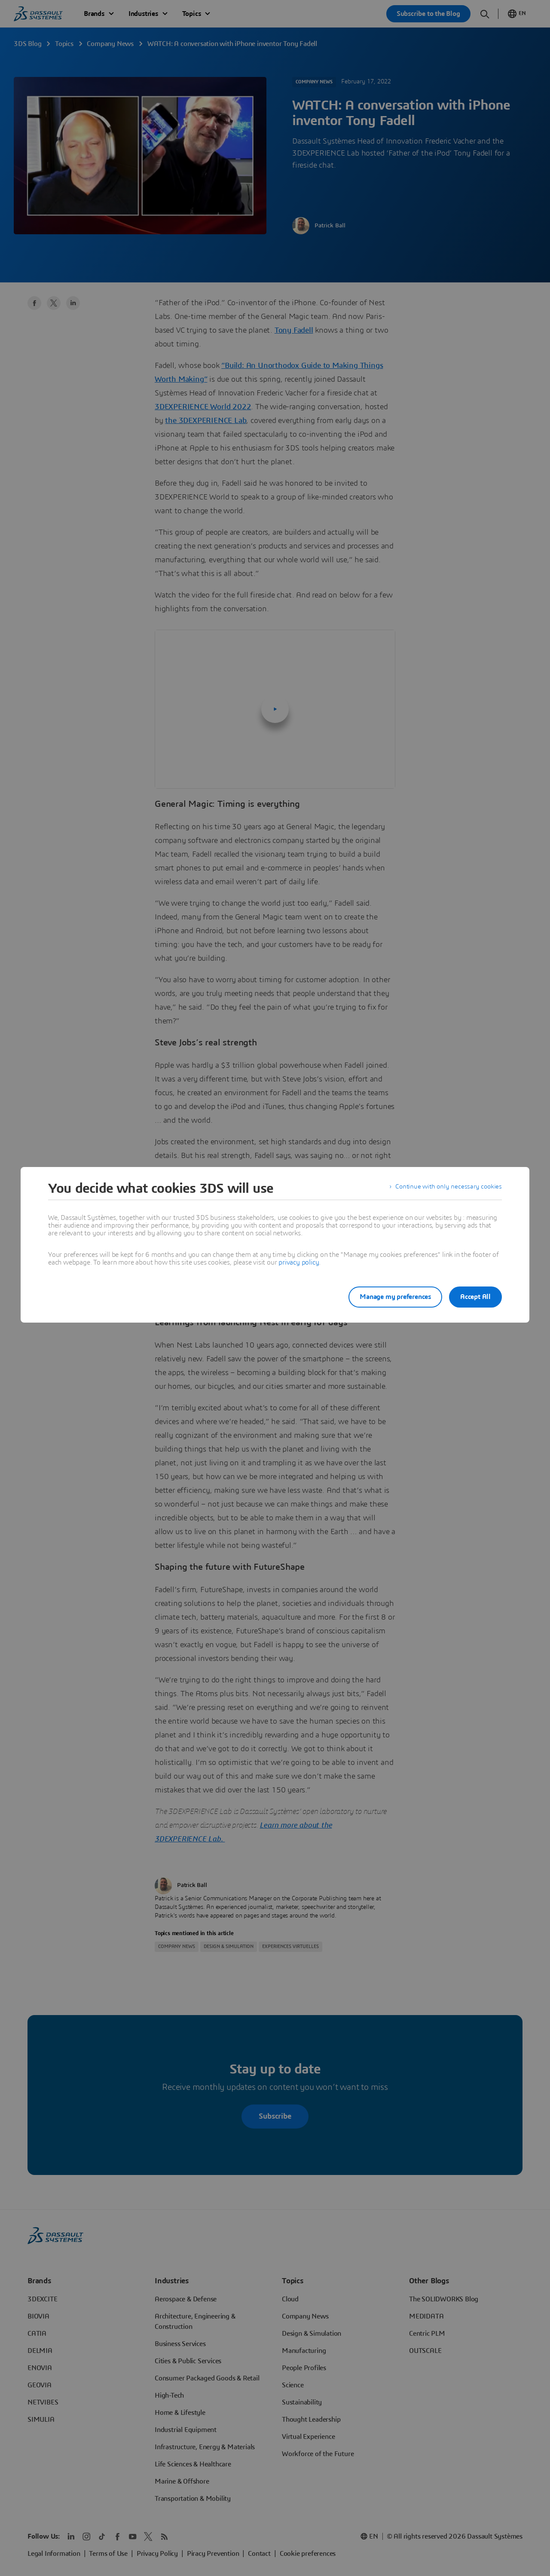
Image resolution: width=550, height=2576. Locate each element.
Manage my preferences (388, 1296)
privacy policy (298, 1262)
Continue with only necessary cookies (447, 1188)
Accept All (475, 1296)
